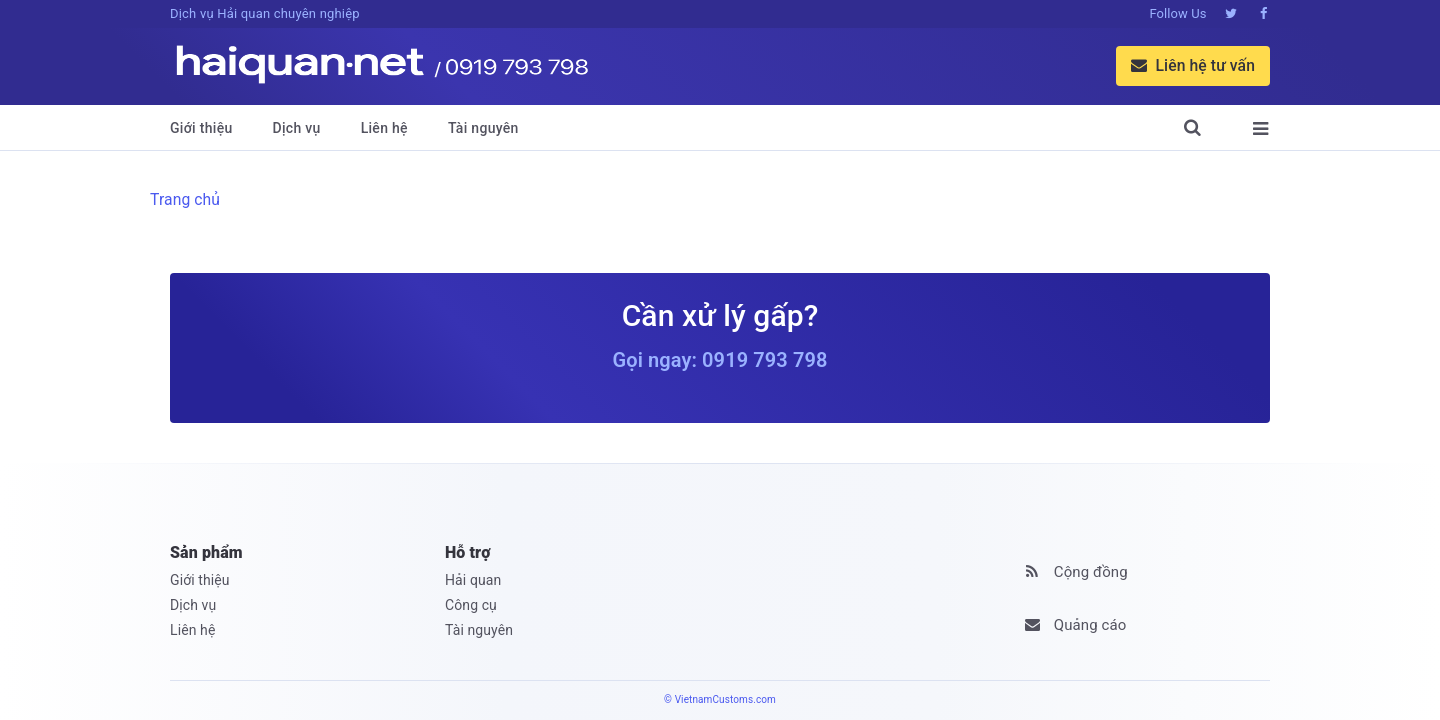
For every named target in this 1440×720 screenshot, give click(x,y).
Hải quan (473, 580)
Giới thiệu (201, 128)
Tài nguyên (483, 128)
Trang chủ (185, 199)
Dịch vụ (297, 128)
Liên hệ (384, 128)
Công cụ (471, 605)
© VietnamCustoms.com (720, 699)
